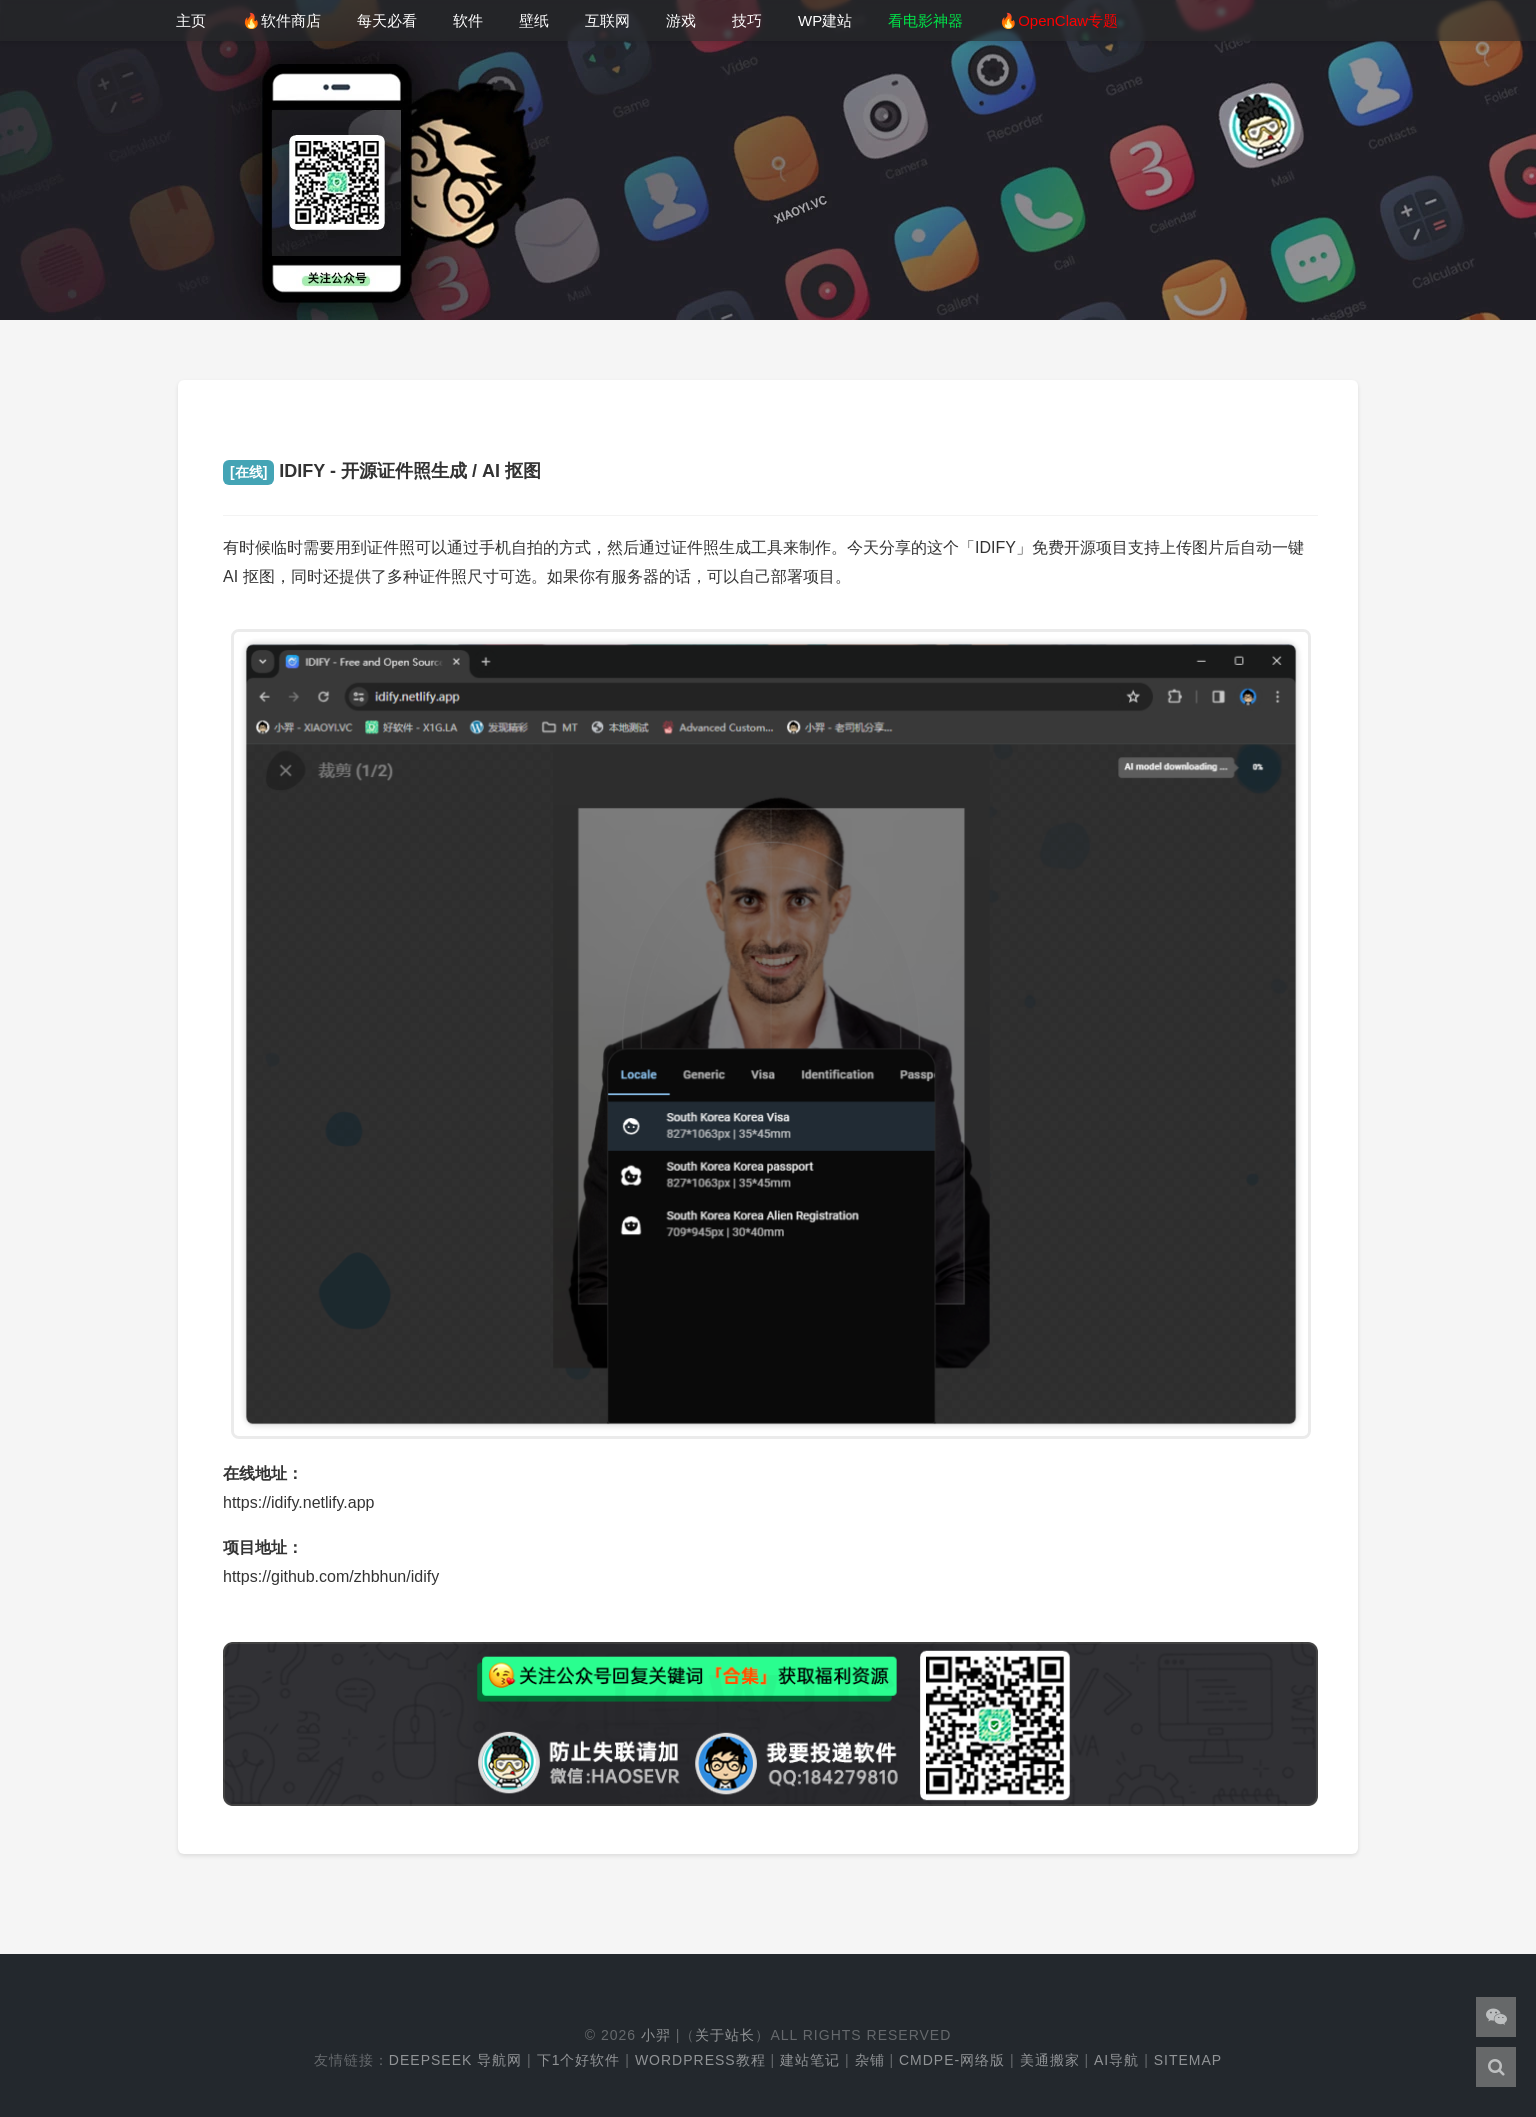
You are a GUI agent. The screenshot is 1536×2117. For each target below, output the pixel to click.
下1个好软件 (579, 2060)
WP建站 (825, 20)
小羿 (656, 2035)
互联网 (607, 20)
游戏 (681, 20)
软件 (468, 20)
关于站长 (725, 2035)
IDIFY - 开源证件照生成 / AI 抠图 (382, 471)
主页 (191, 20)
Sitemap (1188, 2060)
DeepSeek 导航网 (455, 2060)
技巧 (747, 20)
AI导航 (1116, 2060)
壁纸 (534, 20)
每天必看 (387, 20)
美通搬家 (1050, 2060)
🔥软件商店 (281, 20)
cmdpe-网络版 (952, 2060)
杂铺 (870, 2060)
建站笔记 (810, 2060)
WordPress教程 (700, 2060)
